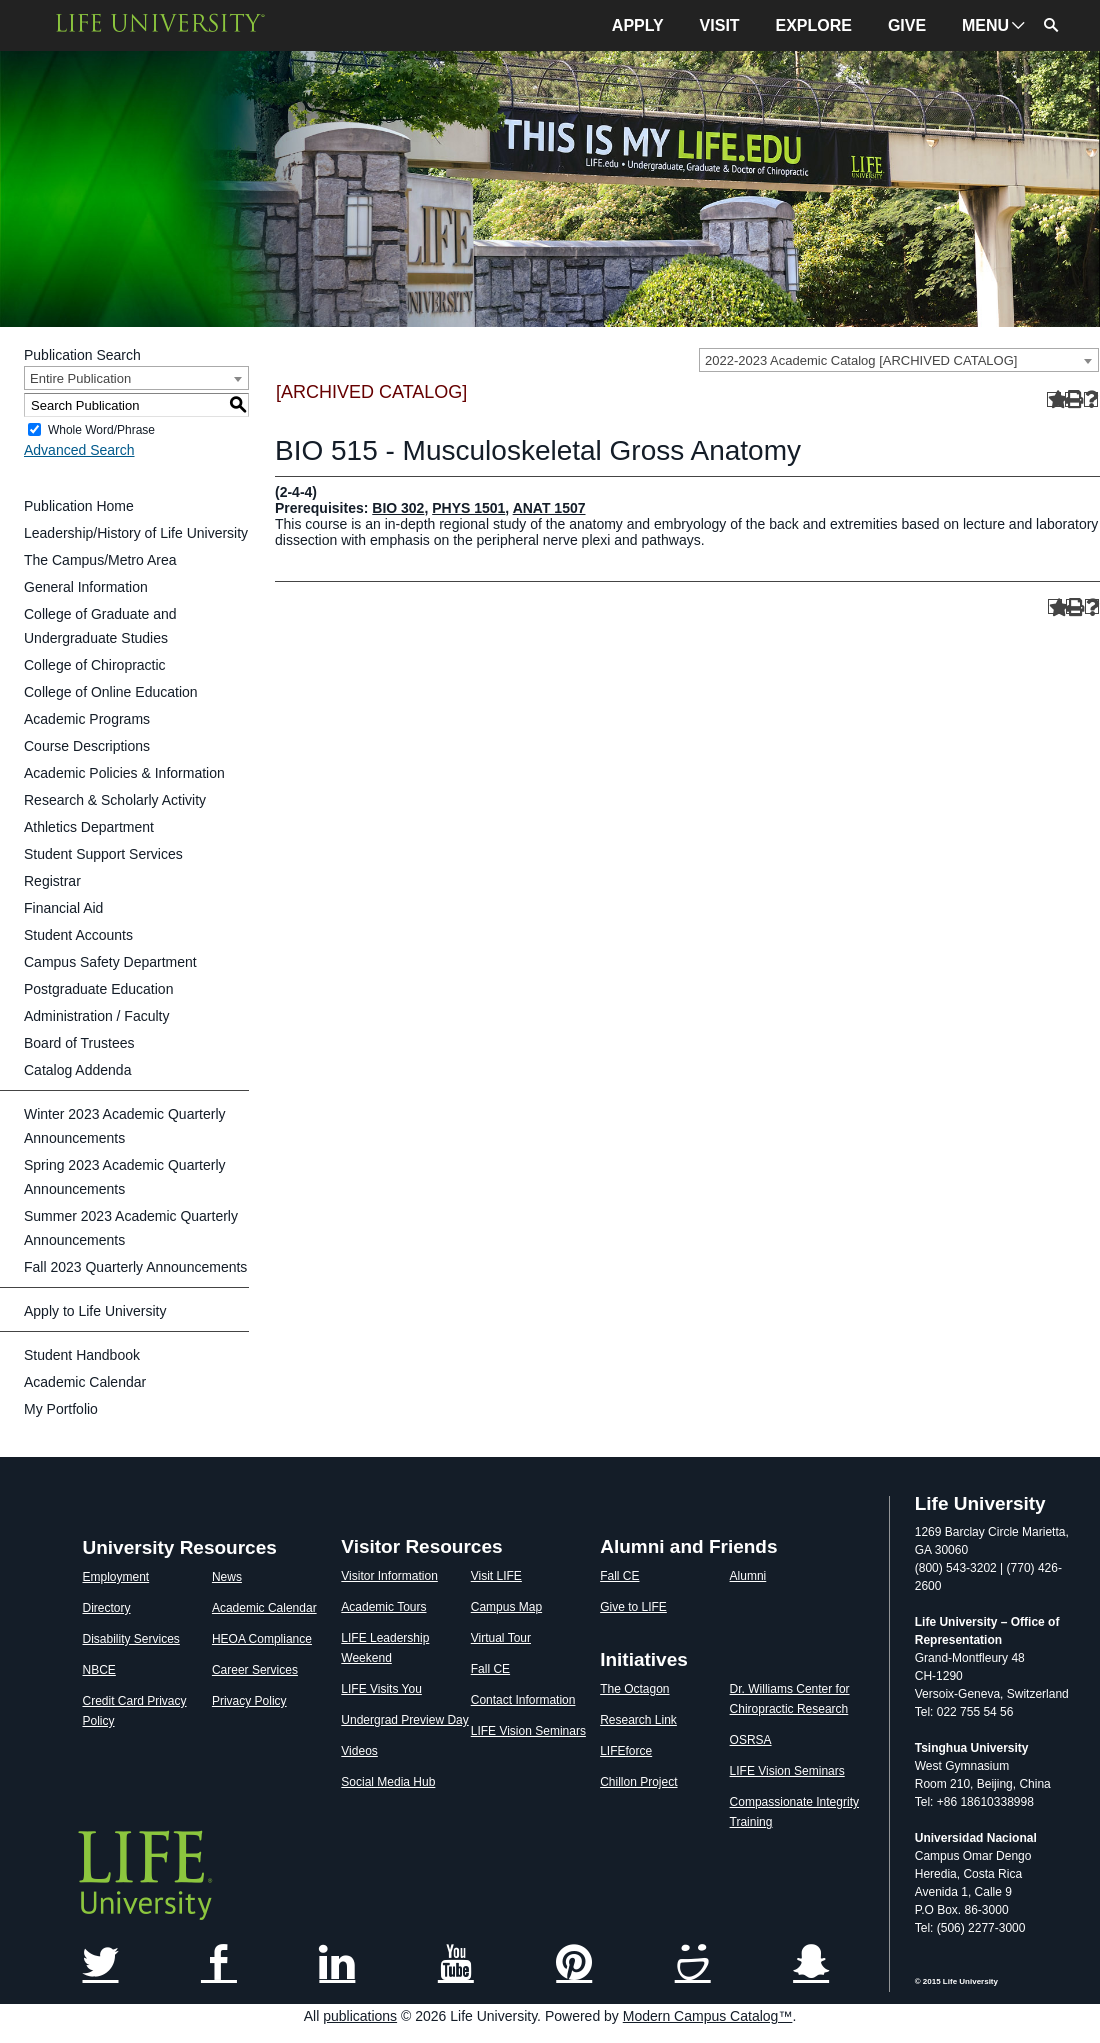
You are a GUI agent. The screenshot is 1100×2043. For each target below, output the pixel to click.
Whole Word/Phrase (101, 430)
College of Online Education (111, 692)
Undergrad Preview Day (404, 1720)
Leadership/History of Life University (136, 533)
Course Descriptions (87, 746)
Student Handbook (82, 1355)
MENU (985, 25)
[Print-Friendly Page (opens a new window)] (1072, 399)
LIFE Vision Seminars (528, 1731)
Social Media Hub (388, 1782)
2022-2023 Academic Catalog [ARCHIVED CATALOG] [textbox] (861, 360)
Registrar (52, 881)
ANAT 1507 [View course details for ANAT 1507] (549, 508)
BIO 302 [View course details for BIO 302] (398, 508)
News (227, 1577)
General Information (86, 587)
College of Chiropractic (95, 665)
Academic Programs (87, 719)
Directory (107, 1608)
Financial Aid (63, 908)
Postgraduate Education (98, 989)
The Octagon (634, 1689)
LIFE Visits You (381, 1689)
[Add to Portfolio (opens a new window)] (1054, 399)
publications (360, 2016)
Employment (116, 1577)
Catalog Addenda (77, 1070)
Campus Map (506, 1607)
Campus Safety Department (110, 962)
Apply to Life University (95, 1311)
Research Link (638, 1720)
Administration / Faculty (97, 1016)
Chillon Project (638, 1782)
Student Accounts (78, 935)
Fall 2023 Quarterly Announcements (135, 1267)
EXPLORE (814, 25)
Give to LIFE (633, 1607)
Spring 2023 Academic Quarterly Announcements (125, 1177)
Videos (359, 1751)
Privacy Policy (249, 1701)
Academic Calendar (85, 1382)
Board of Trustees (79, 1043)
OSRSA (751, 1740)
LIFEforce (626, 1751)
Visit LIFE (496, 1576)
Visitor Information (389, 1576)
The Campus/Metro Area (100, 560)
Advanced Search (79, 450)
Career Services (255, 1670)
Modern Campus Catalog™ (708, 2016)
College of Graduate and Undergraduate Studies (100, 626)
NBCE (99, 1670)
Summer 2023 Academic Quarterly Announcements (131, 1228)
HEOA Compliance (262, 1639)
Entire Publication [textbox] (80, 378)
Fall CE (490, 1669)
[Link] (101, 1965)
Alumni (748, 1576)
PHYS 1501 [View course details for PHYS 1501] (468, 508)
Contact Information (523, 1700)
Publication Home (79, 506)
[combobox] (899, 360)
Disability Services (131, 1639)
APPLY (638, 25)
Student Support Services (103, 854)
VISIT (720, 25)
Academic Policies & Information (124, 773)
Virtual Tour (501, 1638)
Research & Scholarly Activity (115, 800)
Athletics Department (89, 827)
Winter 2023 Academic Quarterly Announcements (125, 1126)
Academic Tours (383, 1607)
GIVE (907, 25)
